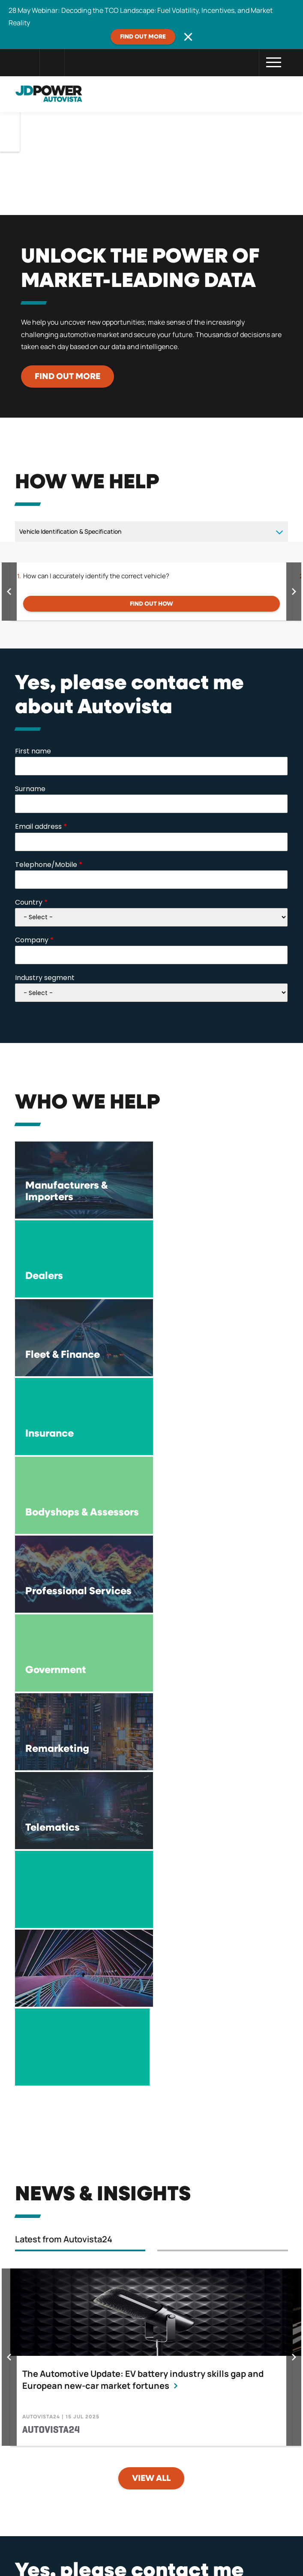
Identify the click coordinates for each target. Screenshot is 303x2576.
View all (151, 2005)
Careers (240, 2519)
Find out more (143, 37)
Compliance (169, 2519)
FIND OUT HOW (151, 604)
